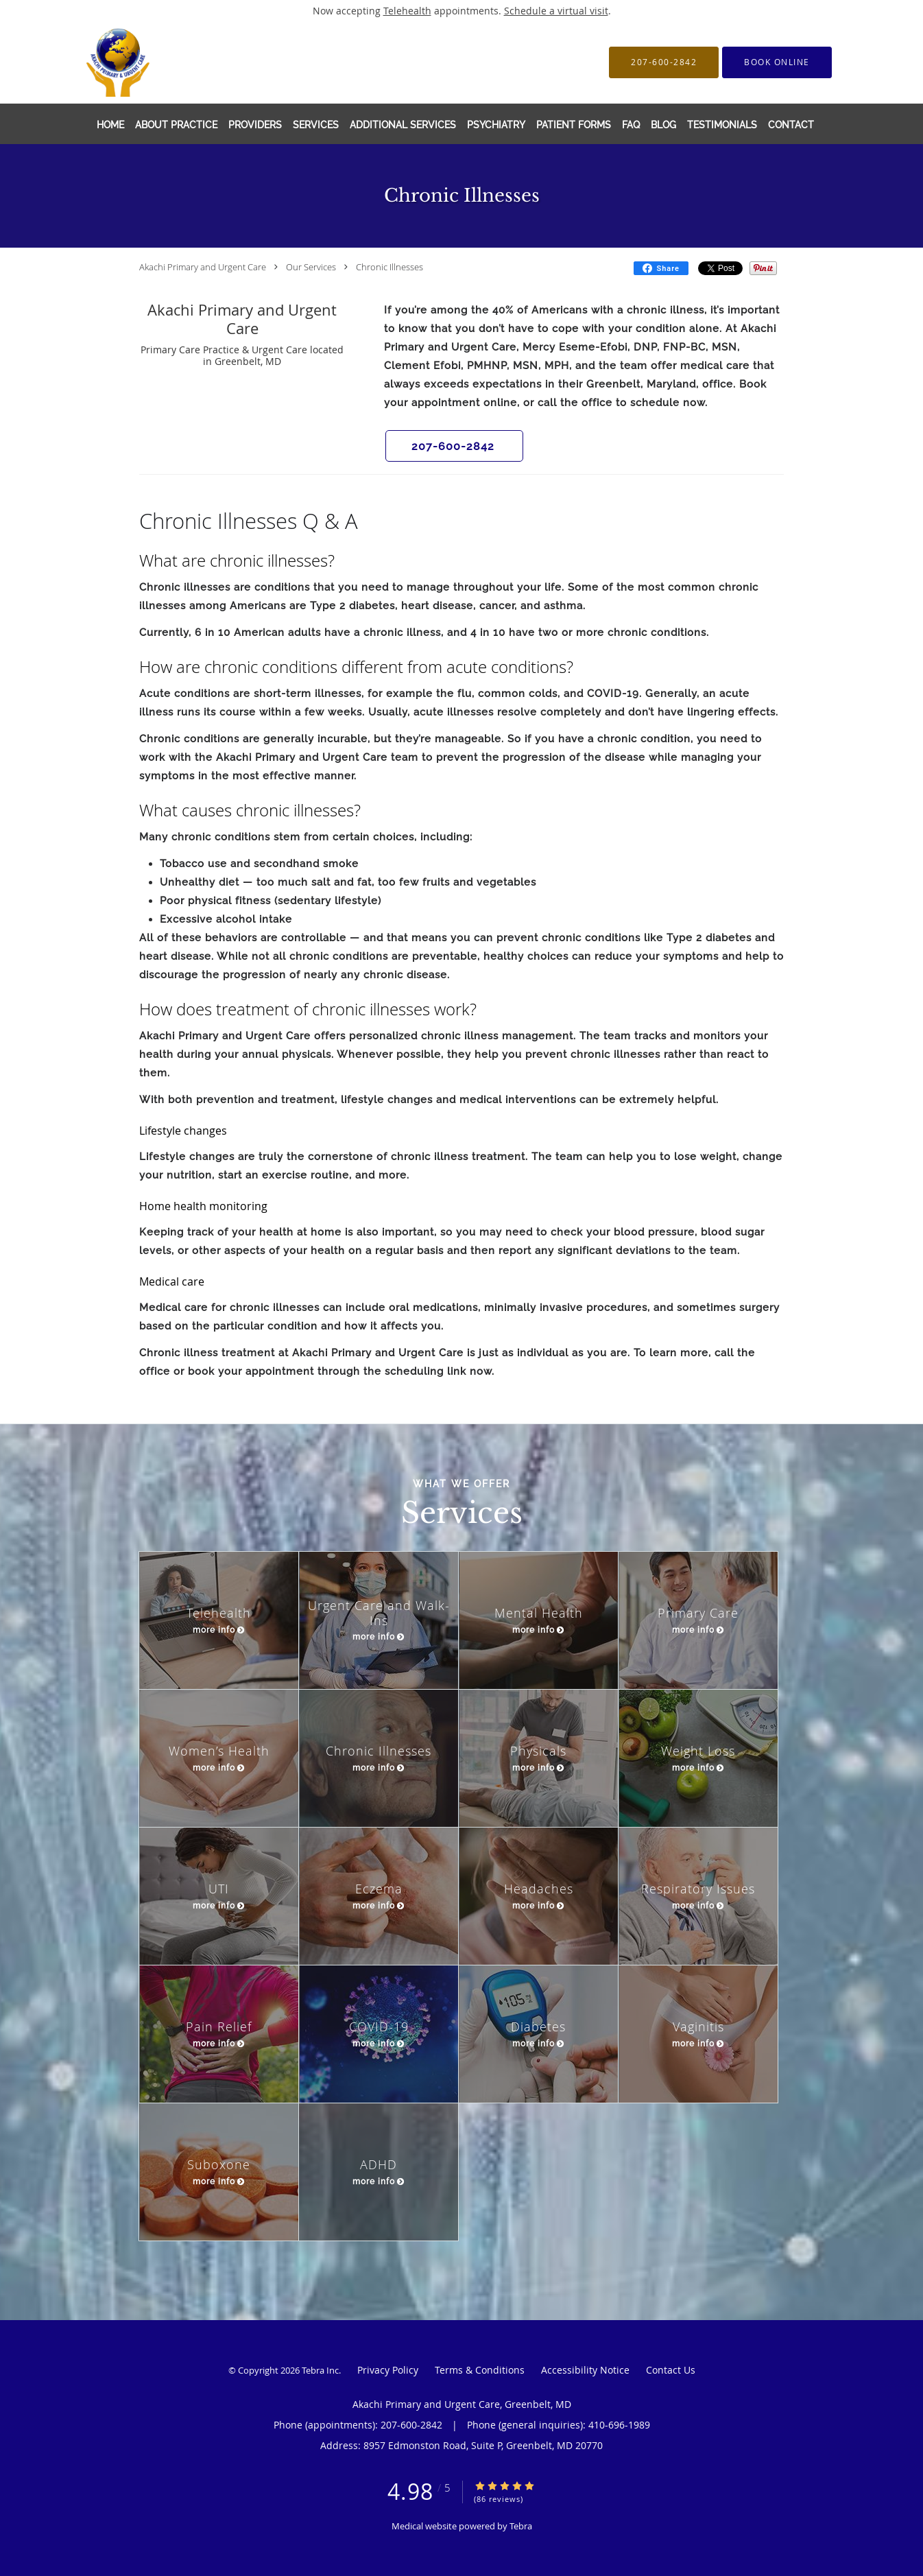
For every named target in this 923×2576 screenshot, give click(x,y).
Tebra (521, 2526)
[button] (777, 62)
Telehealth (407, 10)
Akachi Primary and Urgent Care (202, 267)
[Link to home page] (130, 62)
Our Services (311, 267)
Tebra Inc (320, 2370)
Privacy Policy (387, 2369)
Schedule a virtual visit (556, 10)
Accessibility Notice (585, 2369)
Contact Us (670, 2369)
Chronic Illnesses (389, 267)
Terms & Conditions (480, 2369)
